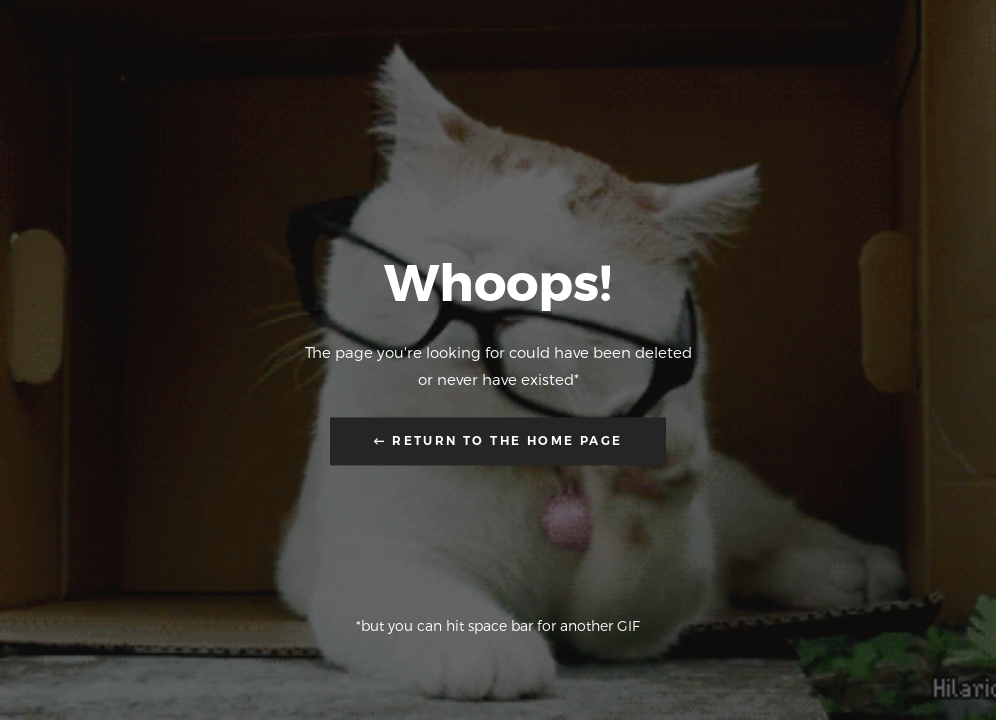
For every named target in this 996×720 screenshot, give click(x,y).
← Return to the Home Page (498, 441)
